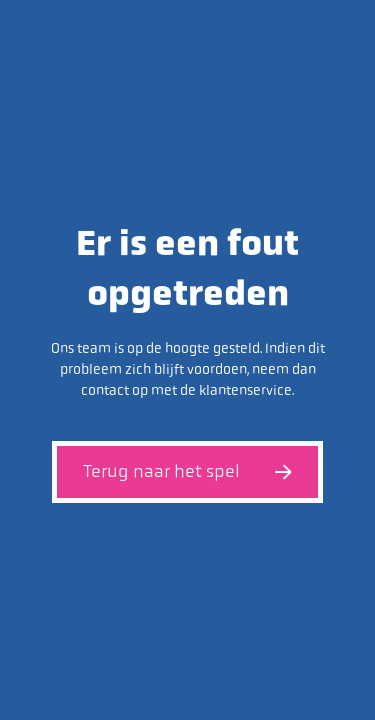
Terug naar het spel (187, 471)
